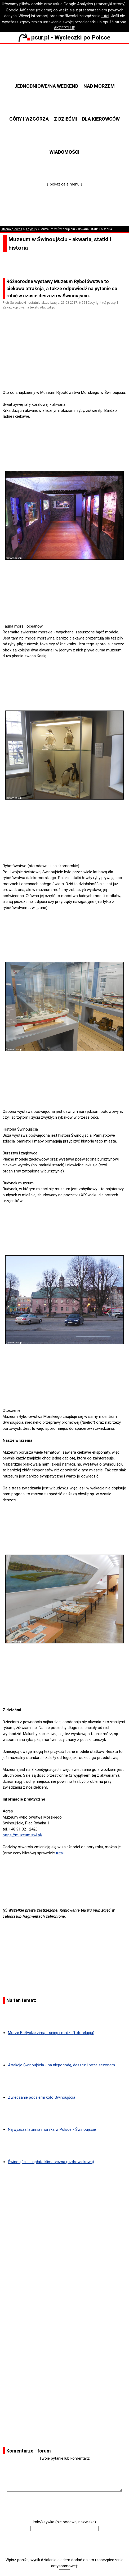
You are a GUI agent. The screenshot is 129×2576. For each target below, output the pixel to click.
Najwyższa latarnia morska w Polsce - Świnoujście (52, 2129)
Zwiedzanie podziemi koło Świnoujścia (41, 2097)
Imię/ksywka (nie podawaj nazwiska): (65, 2522)
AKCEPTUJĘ (64, 27)
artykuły (31, 229)
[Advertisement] (66, 374)
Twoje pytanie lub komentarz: (64, 2458)
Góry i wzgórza (29, 119)
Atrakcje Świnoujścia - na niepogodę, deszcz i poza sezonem (61, 2065)
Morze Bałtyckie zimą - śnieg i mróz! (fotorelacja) (51, 2032)
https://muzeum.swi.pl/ (22, 1835)
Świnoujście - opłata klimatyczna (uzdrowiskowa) (51, 2161)
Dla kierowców (101, 119)
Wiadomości (64, 152)
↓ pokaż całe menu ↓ (64, 184)
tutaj (105, 16)
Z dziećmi (65, 119)
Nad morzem (99, 86)
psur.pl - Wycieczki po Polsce (64, 37)
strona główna (11, 229)
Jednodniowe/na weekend (46, 86)
